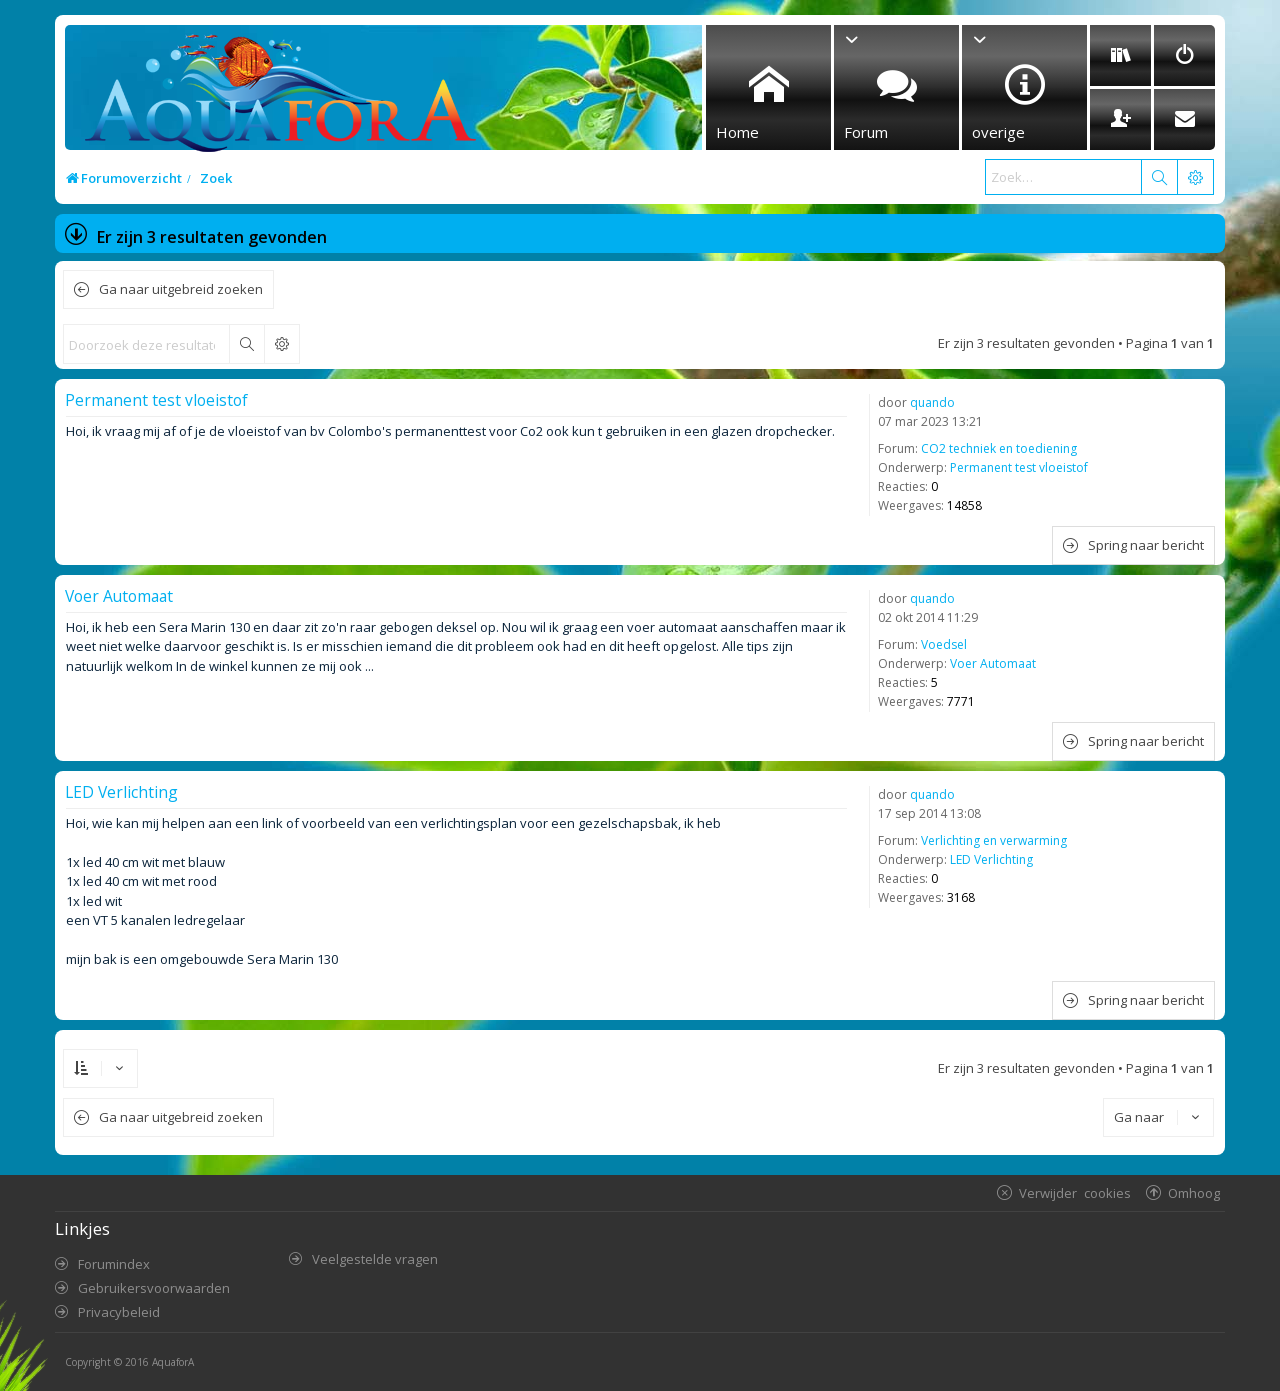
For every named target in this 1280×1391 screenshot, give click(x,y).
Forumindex (114, 1264)
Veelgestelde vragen (375, 1259)
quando (932, 402)
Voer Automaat (993, 663)
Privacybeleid (119, 1312)
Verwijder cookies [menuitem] (1075, 1192)
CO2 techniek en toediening (999, 448)
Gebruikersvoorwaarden (154, 1288)
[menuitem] (1120, 55)
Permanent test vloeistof (1019, 467)
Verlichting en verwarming (994, 840)
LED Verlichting (991, 859)
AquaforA (173, 1362)
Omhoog (1194, 1192)
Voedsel (944, 644)
